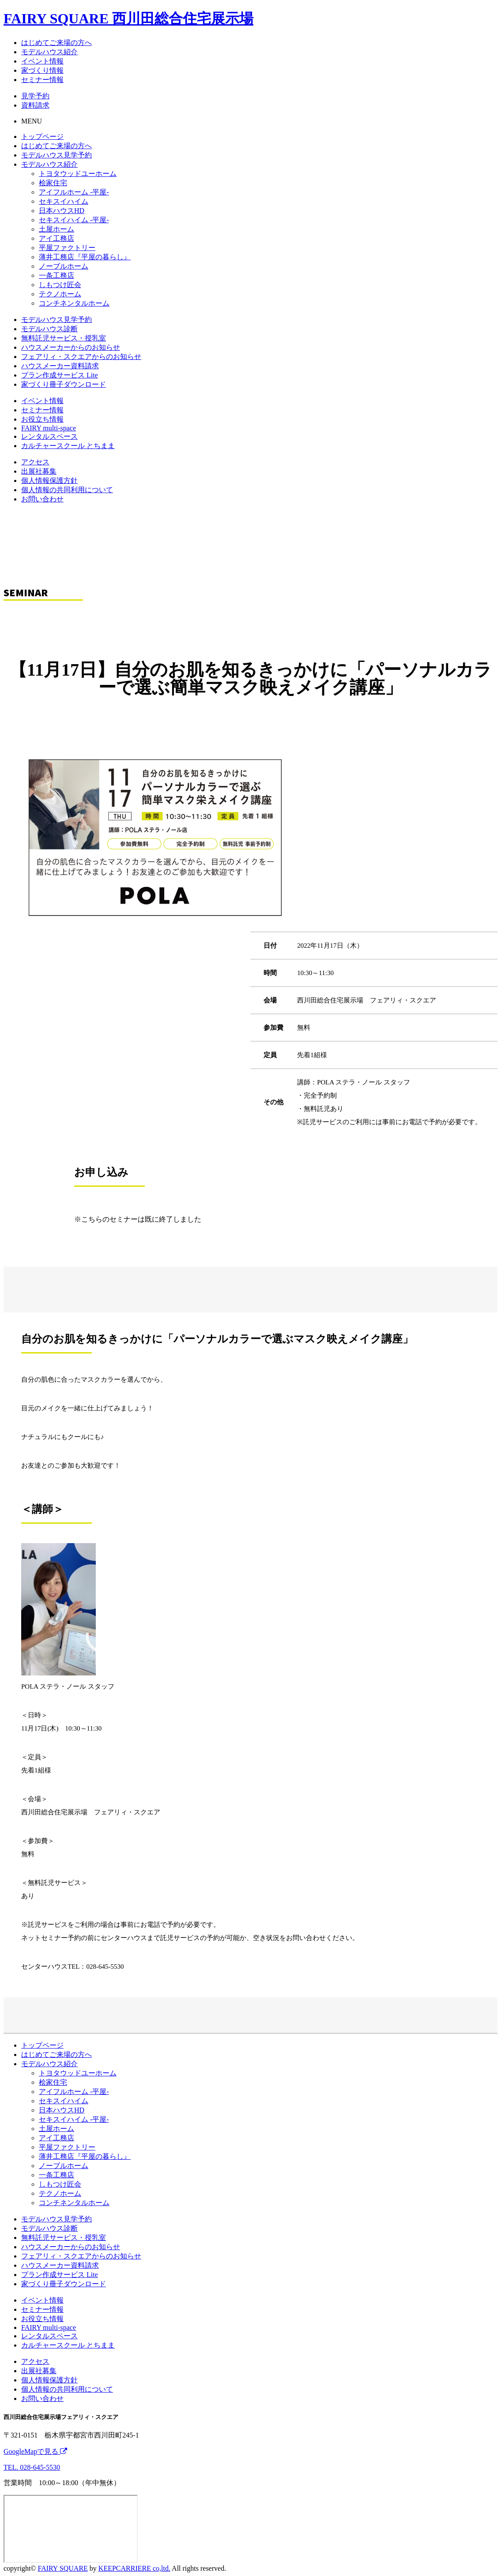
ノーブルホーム (63, 266)
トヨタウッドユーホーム (78, 173)
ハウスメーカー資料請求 (60, 366)
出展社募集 (39, 471)
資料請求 (35, 105)
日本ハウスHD (61, 210)
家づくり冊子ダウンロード (63, 384)
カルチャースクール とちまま (68, 445)
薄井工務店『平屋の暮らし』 (85, 257)
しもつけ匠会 (60, 284)
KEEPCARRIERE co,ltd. (134, 2568)
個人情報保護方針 (49, 480)
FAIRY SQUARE (62, 2568)
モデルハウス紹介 (49, 52)
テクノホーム (60, 294)
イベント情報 (42, 61)
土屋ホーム (56, 229)
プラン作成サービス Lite (59, 375)
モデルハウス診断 (49, 329)
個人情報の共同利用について (67, 490)
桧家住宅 (53, 183)
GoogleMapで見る (35, 2451)
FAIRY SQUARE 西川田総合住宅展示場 (128, 18)
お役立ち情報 (42, 419)
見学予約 (35, 96)
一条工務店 (56, 275)
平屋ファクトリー (67, 247)
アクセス (35, 462)
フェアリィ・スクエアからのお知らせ (81, 356)
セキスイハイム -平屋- (74, 220)
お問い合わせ (42, 499)
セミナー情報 (42, 79)
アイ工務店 (56, 238)
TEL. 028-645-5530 (32, 2467)
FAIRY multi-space (48, 428)
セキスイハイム (63, 201)
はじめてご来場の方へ (56, 42)
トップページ (42, 136)
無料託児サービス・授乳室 (63, 338)
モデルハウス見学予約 (56, 155)
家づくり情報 (42, 70)
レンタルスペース (49, 436)
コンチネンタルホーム (74, 303)
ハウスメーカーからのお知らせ (70, 347)
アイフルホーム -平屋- (74, 192)
